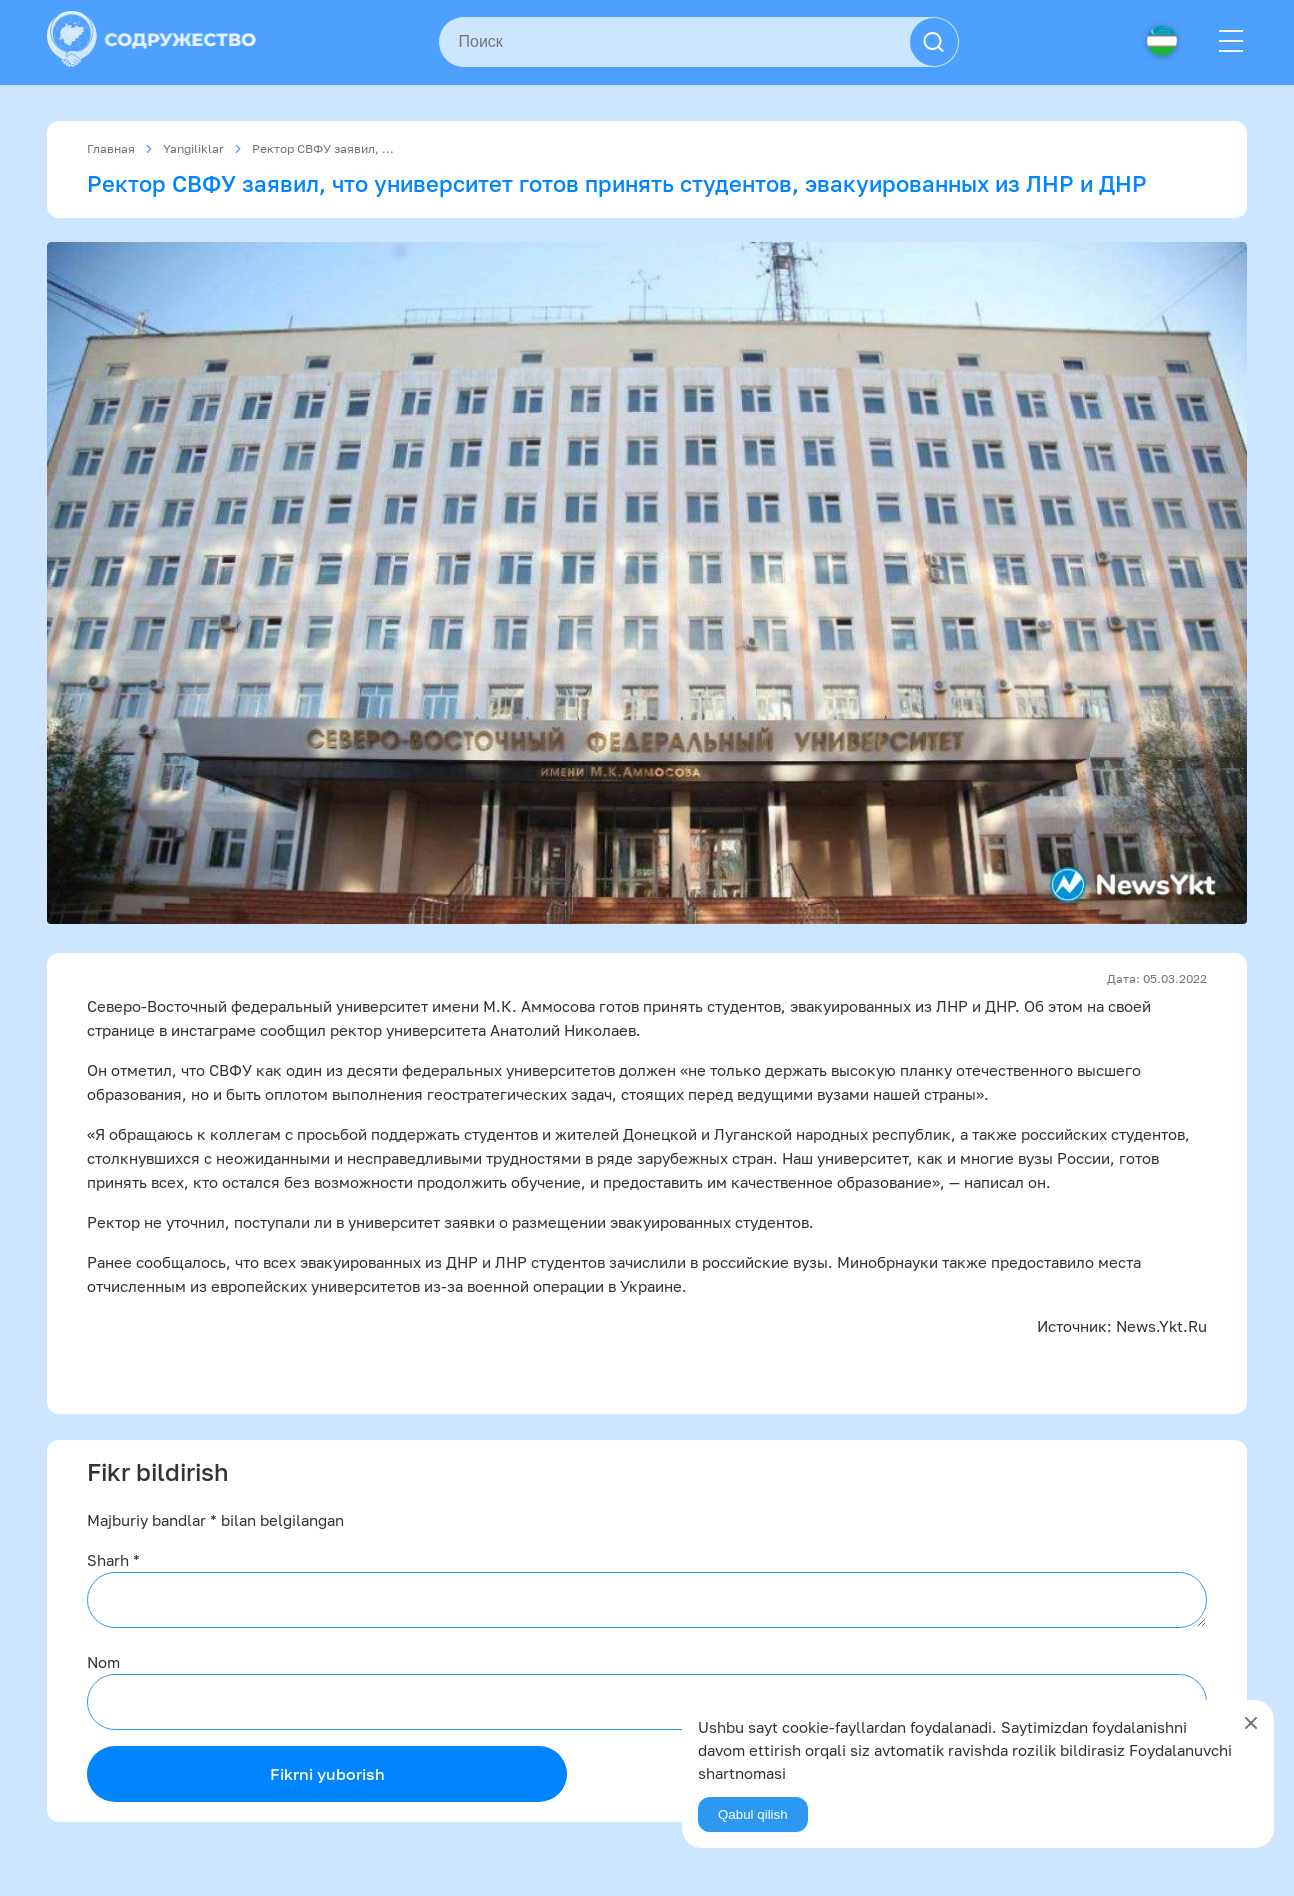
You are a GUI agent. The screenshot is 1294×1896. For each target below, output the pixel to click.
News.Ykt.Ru (1161, 1326)
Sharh (113, 1560)
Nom (103, 1662)
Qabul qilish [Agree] (753, 1814)
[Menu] (1231, 42)
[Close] (1251, 1723)
